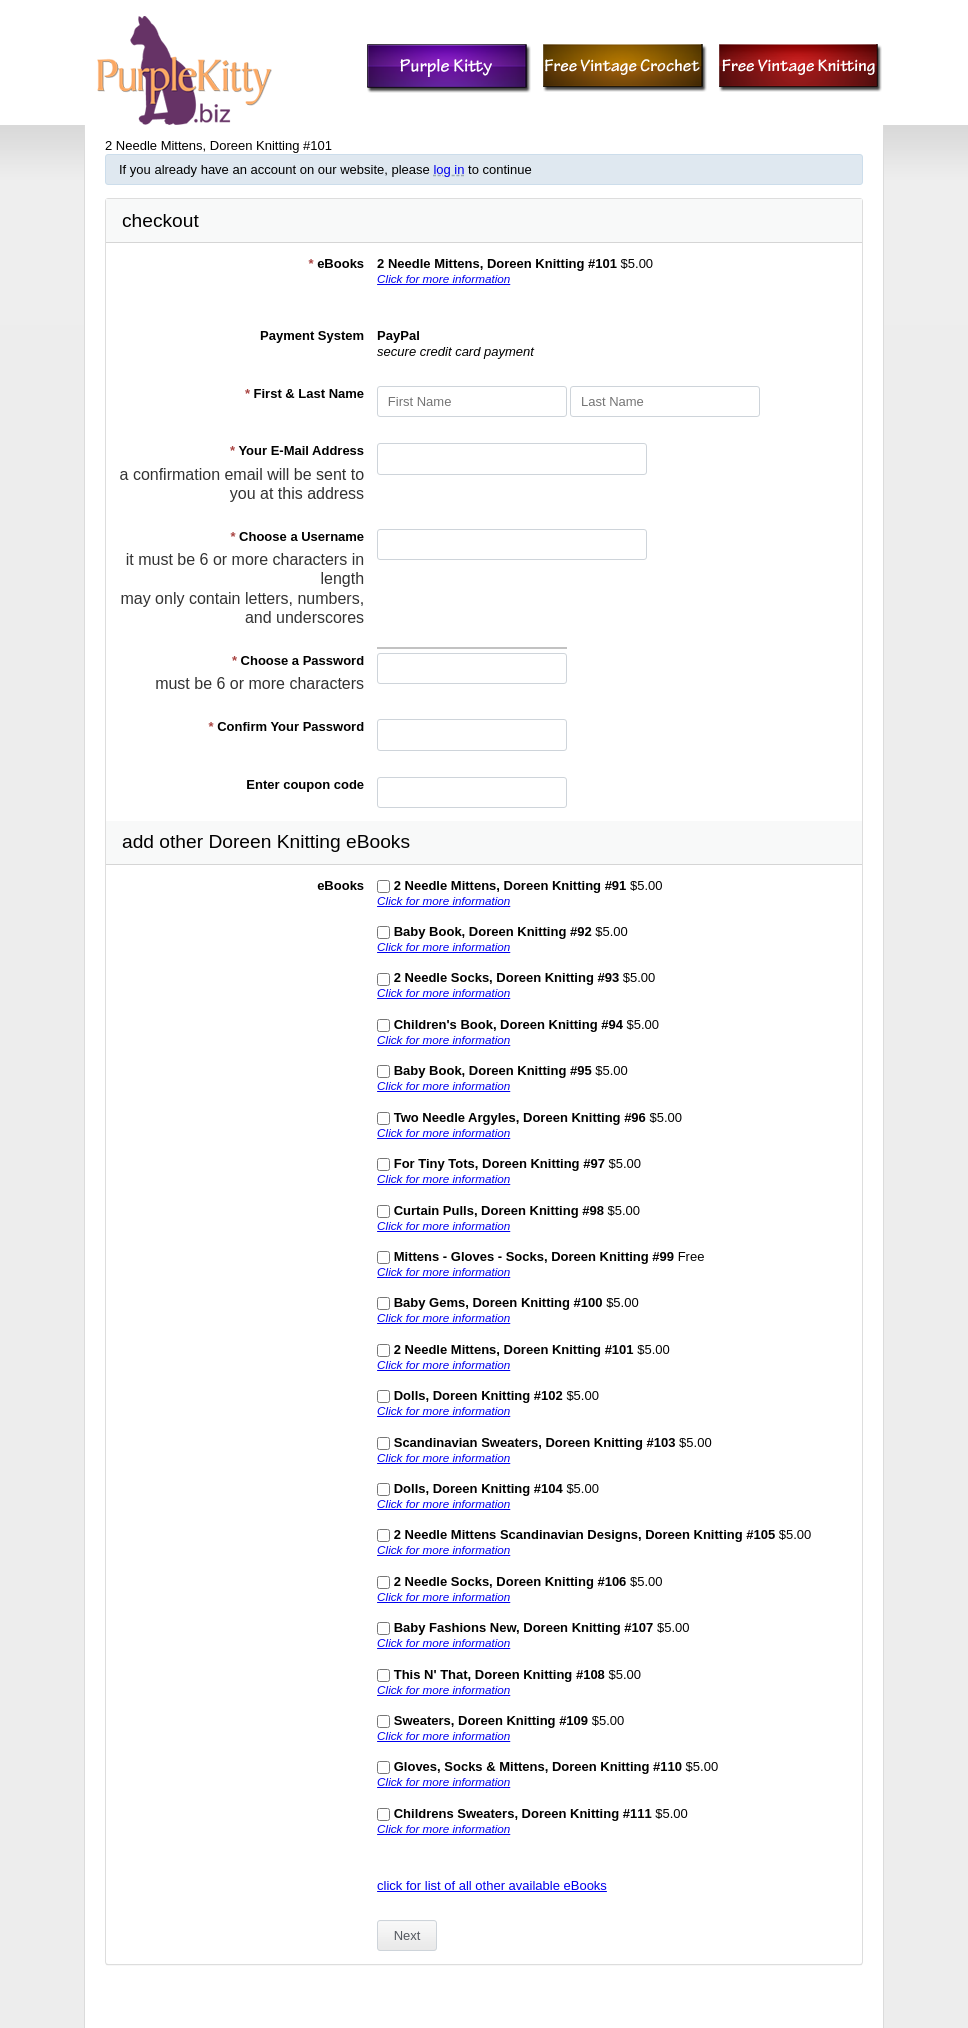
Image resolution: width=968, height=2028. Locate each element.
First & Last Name (304, 393)
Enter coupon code (305, 784)
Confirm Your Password (287, 726)
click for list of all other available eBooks (492, 1885)
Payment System (312, 335)
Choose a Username (297, 536)
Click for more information (443, 278)
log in (448, 169)
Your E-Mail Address (297, 450)
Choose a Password (298, 660)
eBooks (336, 263)
